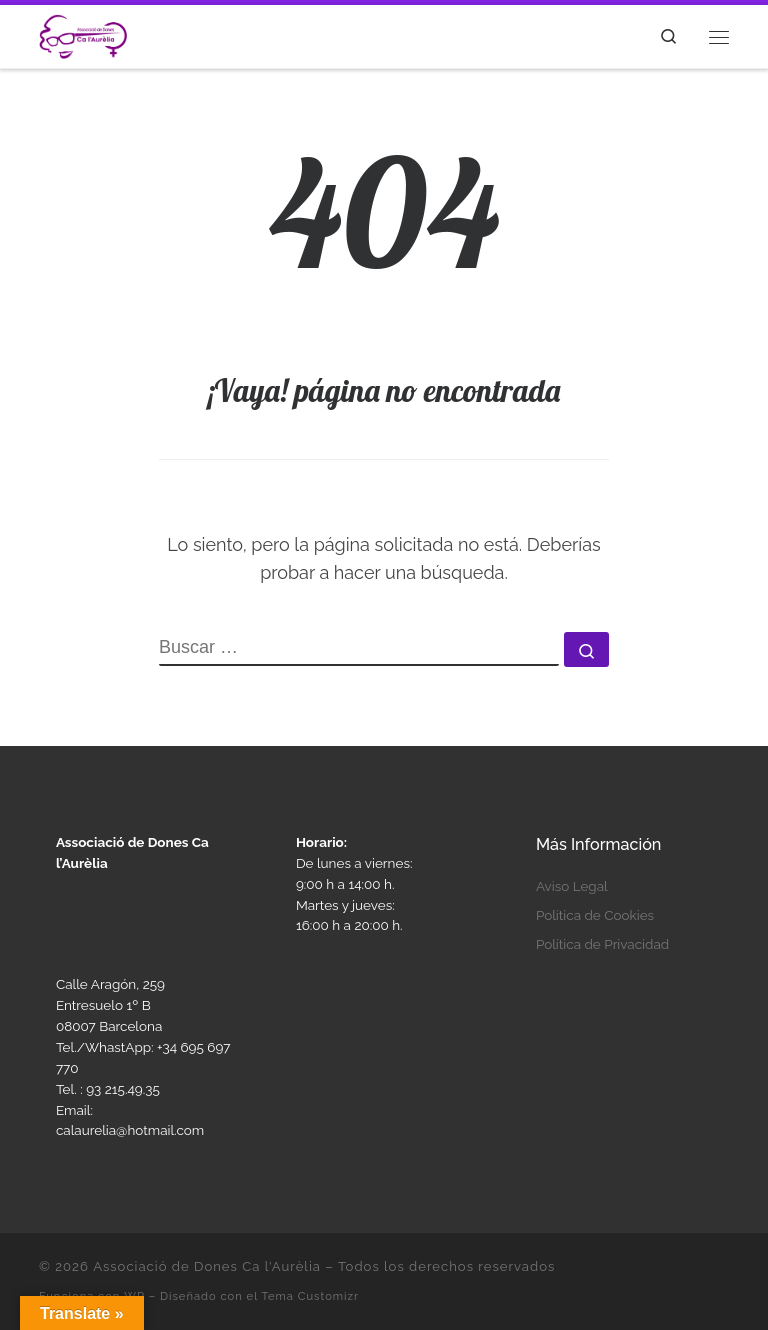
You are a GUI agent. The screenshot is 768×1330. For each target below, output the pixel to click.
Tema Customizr (310, 1296)
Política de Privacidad (602, 944)
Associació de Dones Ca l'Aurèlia (207, 1266)
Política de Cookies (595, 915)
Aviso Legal (572, 886)
